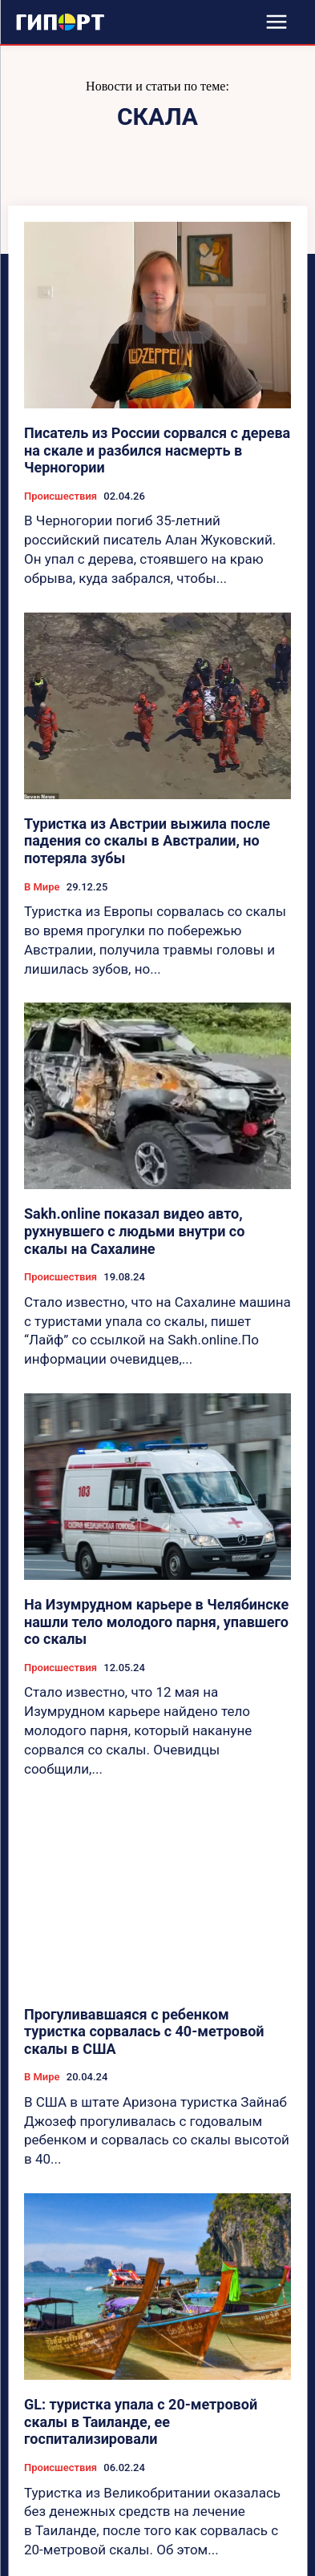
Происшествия (60, 496)
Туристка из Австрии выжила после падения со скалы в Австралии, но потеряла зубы (147, 840)
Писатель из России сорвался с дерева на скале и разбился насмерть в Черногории (157, 450)
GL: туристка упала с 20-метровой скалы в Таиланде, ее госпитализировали (140, 2421)
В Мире (42, 887)
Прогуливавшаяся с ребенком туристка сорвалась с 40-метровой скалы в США (144, 2031)
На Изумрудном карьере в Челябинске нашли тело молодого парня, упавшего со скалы (156, 1621)
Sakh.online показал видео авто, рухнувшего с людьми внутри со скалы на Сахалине (134, 1230)
